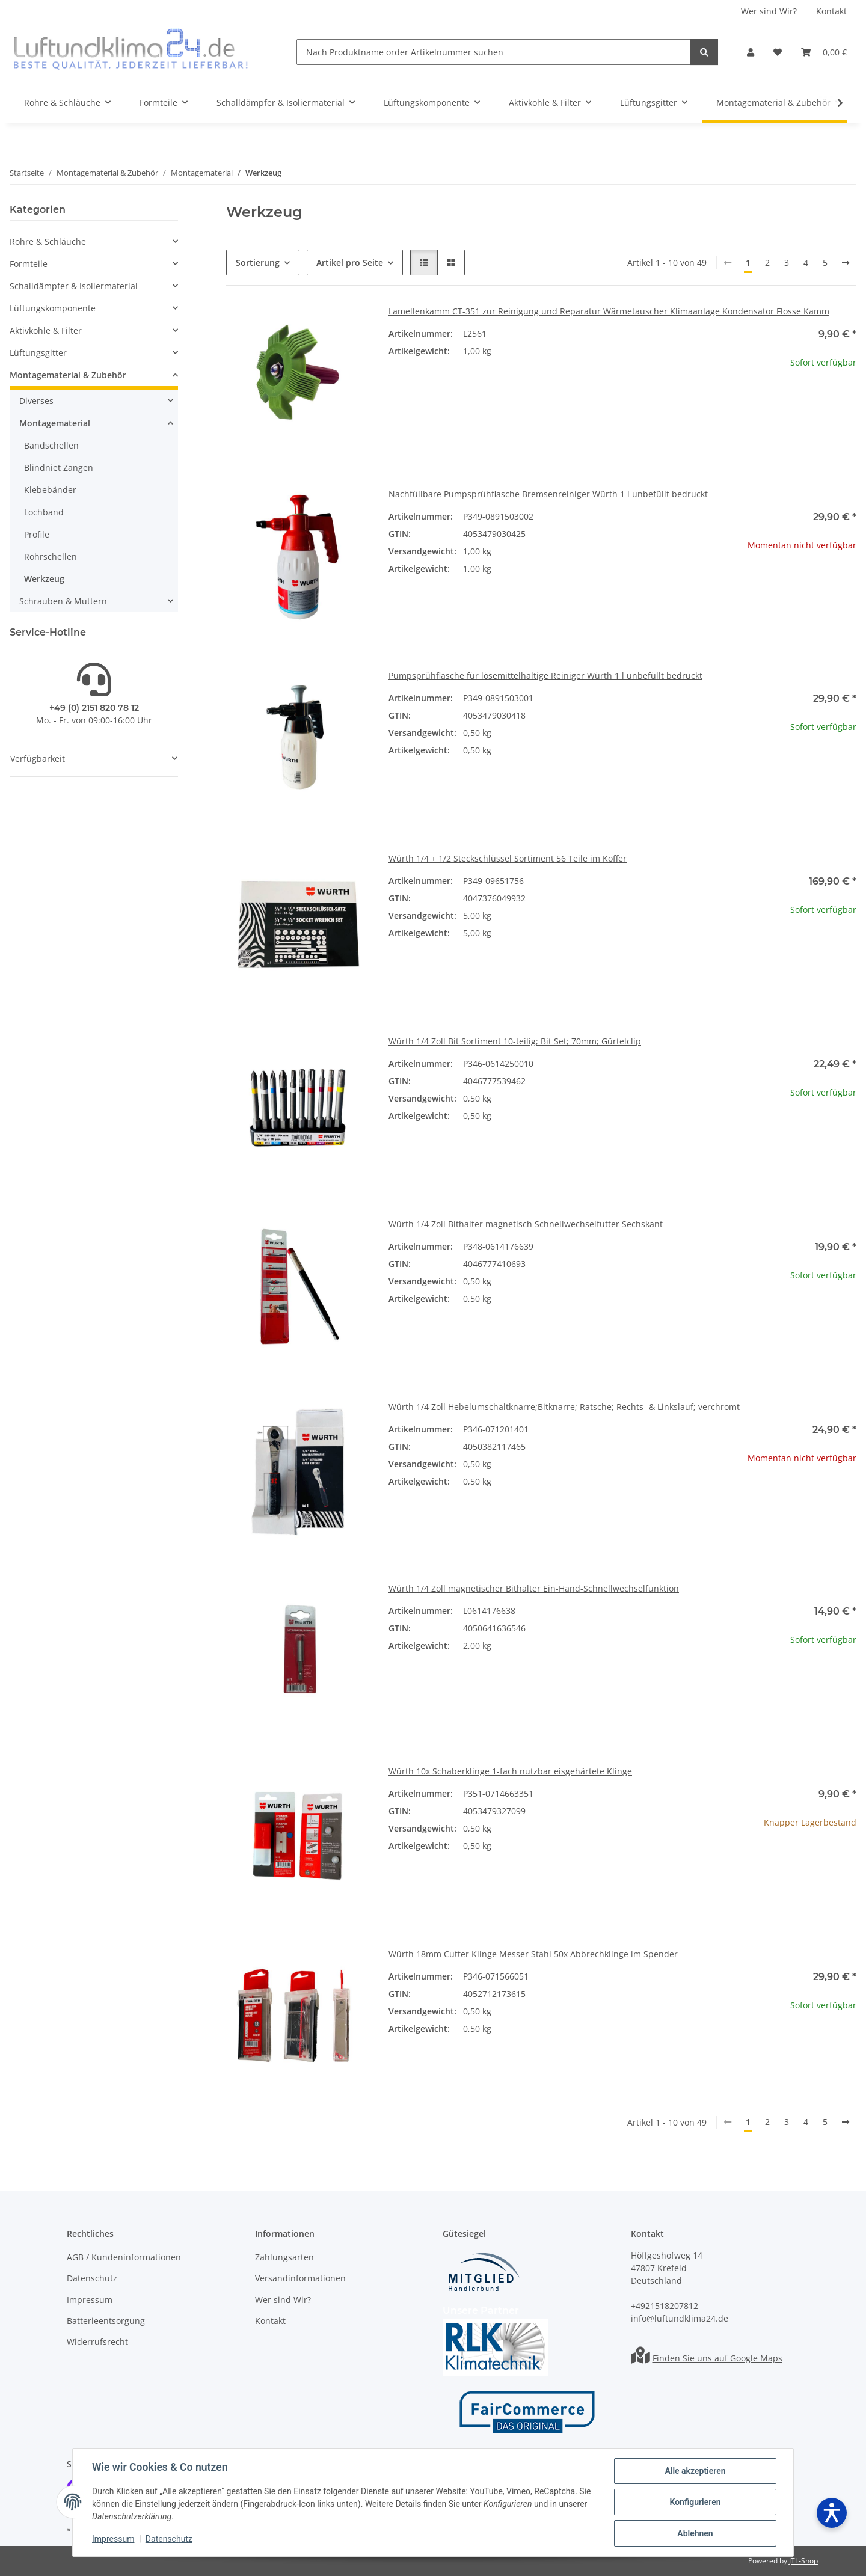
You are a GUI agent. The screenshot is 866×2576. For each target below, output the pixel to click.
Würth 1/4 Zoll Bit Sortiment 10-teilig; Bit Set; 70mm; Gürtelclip (514, 1041)
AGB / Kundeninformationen (124, 2257)
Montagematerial (54, 423)
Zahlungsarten (284, 2257)
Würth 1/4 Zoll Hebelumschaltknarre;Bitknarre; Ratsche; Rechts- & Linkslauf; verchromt (564, 1406)
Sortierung (258, 262)
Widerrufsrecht (97, 2342)
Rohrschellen (50, 556)
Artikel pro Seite (349, 262)
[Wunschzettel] (777, 52)
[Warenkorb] (823, 52)
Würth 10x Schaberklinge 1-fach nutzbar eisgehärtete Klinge (510, 1771)
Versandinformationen (300, 2278)
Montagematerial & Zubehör (68, 375)
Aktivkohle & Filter (46, 330)
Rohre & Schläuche (48, 241)
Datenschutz (169, 2539)
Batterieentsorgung (106, 2320)
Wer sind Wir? (769, 11)
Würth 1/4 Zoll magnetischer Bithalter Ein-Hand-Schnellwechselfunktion (533, 1588)
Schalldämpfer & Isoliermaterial (74, 286)
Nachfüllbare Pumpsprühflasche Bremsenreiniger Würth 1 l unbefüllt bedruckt (548, 494)
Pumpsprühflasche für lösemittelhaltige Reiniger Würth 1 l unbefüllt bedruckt (545, 675)
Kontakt (831, 11)
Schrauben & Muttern (63, 601)
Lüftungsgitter (38, 352)
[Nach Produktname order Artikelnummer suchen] (493, 52)
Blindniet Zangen (58, 467)
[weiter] (845, 263)
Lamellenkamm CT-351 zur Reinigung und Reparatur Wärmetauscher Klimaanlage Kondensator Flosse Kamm (608, 311)
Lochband (44, 512)
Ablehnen (695, 2533)
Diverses (36, 400)
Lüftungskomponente (53, 308)
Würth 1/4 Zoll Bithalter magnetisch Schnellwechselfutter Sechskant (525, 1224)
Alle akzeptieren (695, 2471)
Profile (36, 534)
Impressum (113, 2539)
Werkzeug (44, 578)
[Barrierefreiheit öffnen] (832, 2513)
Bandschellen (51, 445)
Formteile (29, 263)
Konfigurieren (694, 2502)
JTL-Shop (803, 2561)
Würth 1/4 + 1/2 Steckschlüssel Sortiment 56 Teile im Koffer (507, 858)
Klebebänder (50, 489)
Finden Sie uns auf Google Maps (717, 2358)
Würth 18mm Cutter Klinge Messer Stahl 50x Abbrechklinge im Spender (533, 1954)
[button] (750, 52)
